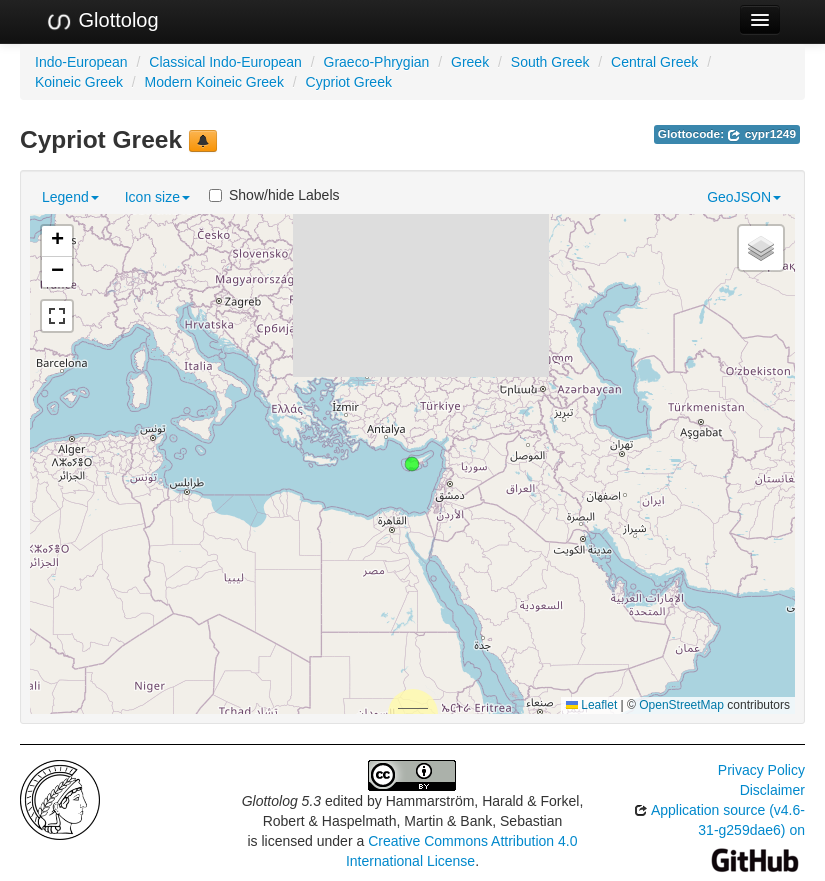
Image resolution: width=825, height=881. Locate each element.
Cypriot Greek (349, 82)
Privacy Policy (761, 770)
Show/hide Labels (274, 195)
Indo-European (81, 62)
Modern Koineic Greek (214, 82)
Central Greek (654, 62)
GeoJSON (744, 197)
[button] (412, 464)
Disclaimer (772, 790)
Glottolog (102, 21)
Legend (70, 197)
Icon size (157, 197)
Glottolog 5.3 (281, 801)
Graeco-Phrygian (377, 62)
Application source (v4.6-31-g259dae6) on (719, 834)
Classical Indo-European (225, 62)
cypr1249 (761, 134)
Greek (470, 62)
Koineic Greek (79, 82)
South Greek (550, 62)
